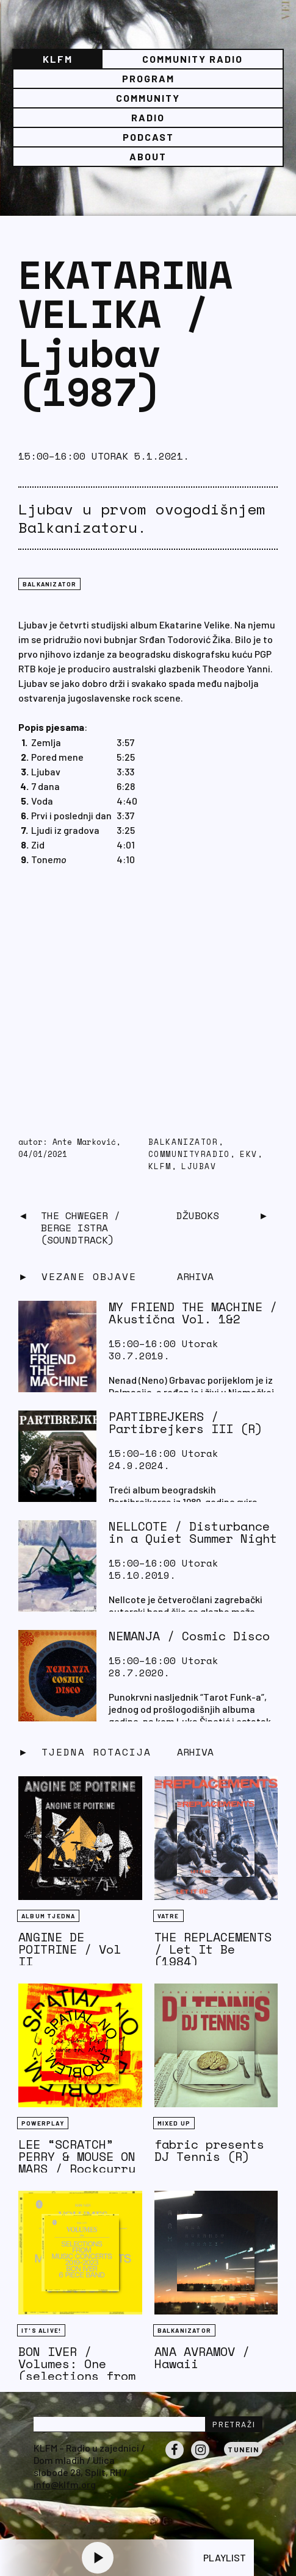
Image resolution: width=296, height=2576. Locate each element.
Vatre (168, 1916)
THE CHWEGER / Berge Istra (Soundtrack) (80, 1227)
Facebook (174, 2458)
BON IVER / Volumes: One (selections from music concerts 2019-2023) (76, 2376)
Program (148, 78)
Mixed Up (174, 2123)
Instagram (200, 2458)
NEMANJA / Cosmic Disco (189, 1636)
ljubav (199, 1166)
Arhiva (195, 1752)
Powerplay (42, 2123)
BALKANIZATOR (49, 584)
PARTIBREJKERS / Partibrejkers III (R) (185, 1422)
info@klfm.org (65, 2484)
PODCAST (148, 137)
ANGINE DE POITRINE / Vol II (69, 1949)
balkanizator (183, 1142)
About (148, 156)
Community (148, 98)
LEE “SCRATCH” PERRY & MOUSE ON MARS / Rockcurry (76, 2156)
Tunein (243, 2449)
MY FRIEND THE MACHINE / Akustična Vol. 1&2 (193, 1313)
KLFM (58, 59)
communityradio (189, 1154)
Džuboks (197, 1215)
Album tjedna (48, 1916)
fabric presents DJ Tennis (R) (209, 2150)
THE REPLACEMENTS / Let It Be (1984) (213, 1949)
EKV (249, 1154)
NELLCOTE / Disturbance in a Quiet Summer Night (193, 1532)
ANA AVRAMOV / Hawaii (202, 2357)
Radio (148, 117)
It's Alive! (41, 2330)
